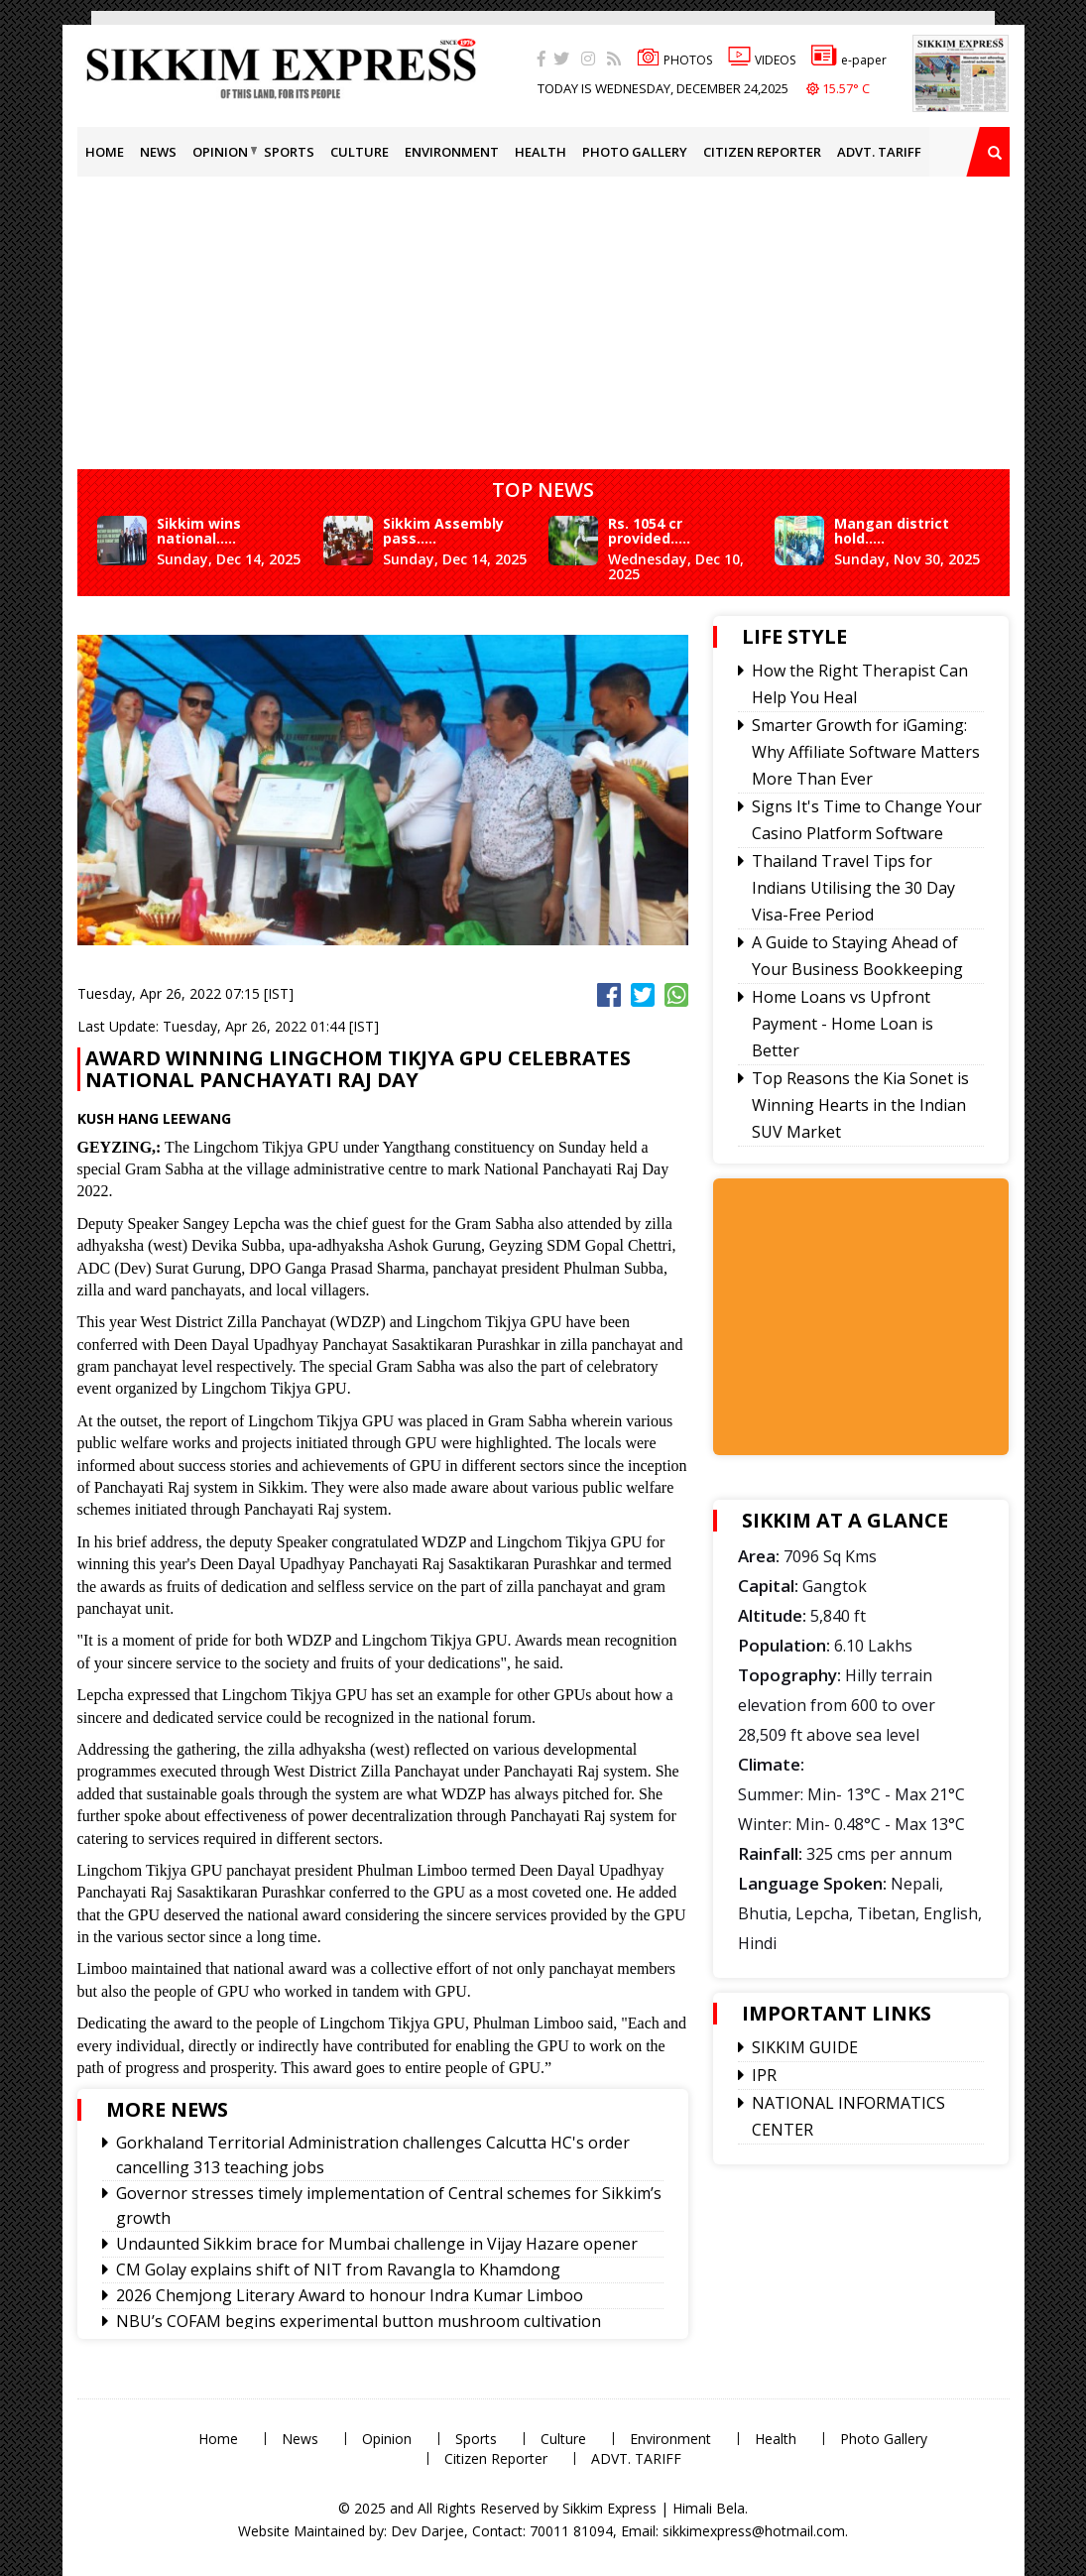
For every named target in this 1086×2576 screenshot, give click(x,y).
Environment (452, 152)
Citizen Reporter (762, 152)
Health (540, 152)
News (158, 152)
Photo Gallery (634, 152)
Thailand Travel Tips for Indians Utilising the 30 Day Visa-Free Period (853, 887)
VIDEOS (761, 60)
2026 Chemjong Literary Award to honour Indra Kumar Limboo (349, 2295)
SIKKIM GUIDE (805, 2047)
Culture (359, 152)
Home (104, 152)
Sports (289, 152)
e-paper (849, 60)
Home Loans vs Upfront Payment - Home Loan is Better (842, 1023)
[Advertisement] (581, 315)
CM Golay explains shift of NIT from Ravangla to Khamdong (338, 2269)
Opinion (220, 152)
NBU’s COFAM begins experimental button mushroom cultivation (358, 2321)
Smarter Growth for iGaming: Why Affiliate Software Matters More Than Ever (866, 752)
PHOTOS (674, 60)
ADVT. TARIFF (879, 152)
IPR (764, 2075)
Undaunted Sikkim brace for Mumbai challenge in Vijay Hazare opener (377, 2244)
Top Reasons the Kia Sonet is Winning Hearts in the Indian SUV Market (860, 1105)
